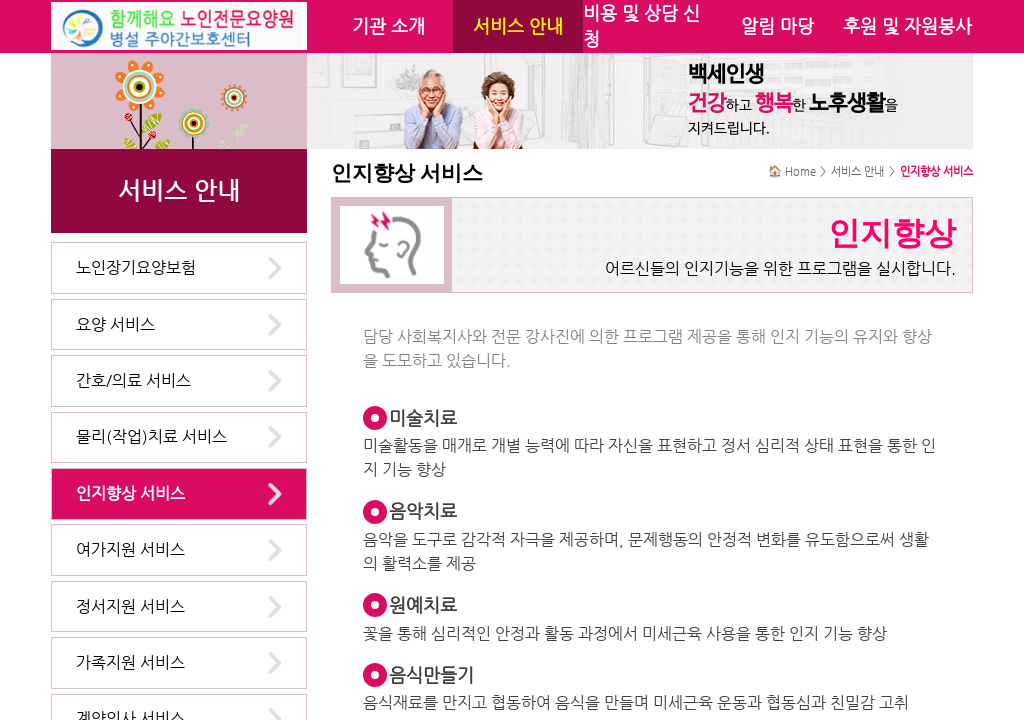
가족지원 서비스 (130, 662)
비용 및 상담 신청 (641, 26)
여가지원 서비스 (130, 549)
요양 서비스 (115, 324)
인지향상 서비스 (130, 493)
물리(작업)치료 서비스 (151, 436)
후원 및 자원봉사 (907, 26)
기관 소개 (388, 26)
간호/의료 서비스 (133, 380)
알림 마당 (777, 26)
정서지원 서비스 (130, 606)
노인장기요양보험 (136, 267)
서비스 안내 (518, 26)
